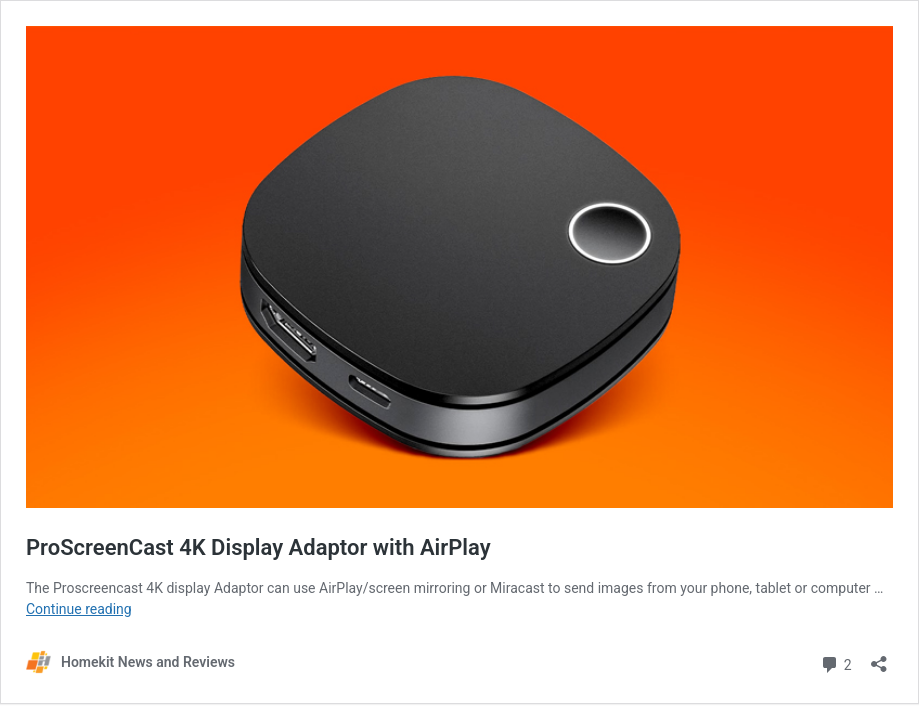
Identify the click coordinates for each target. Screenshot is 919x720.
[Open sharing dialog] (879, 657)
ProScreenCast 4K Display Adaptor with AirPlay (258, 547)
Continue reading (79, 609)
